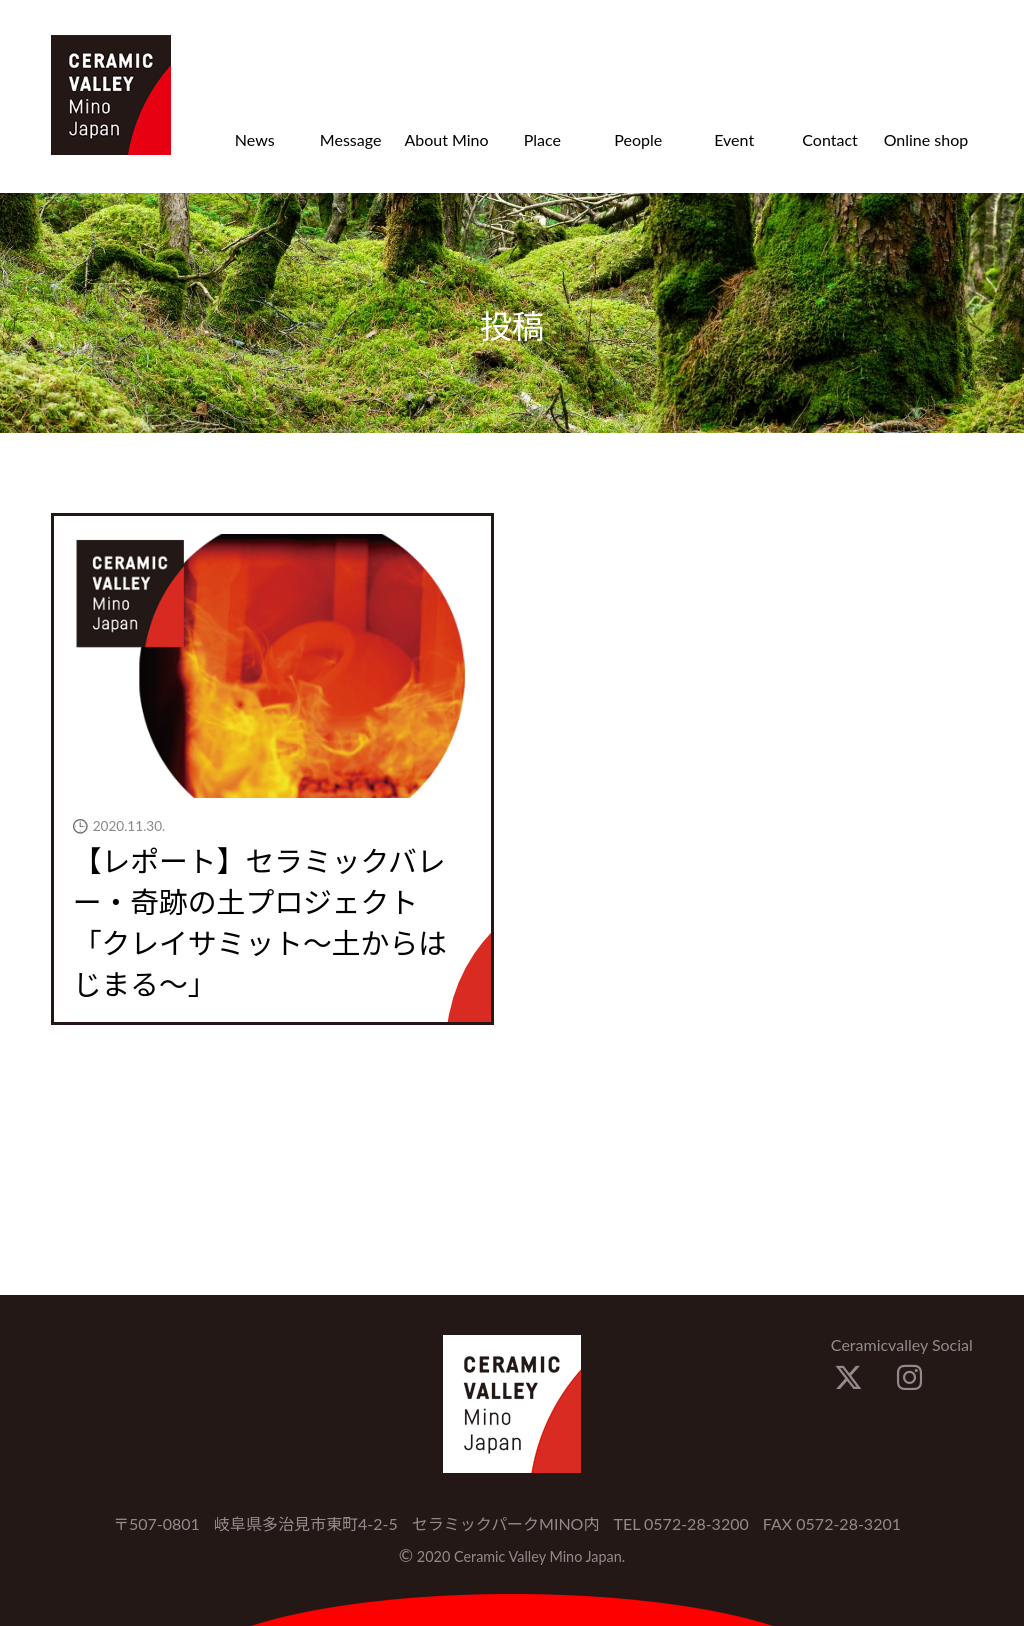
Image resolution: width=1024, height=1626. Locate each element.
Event (734, 139)
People (638, 139)
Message (351, 139)
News (255, 139)
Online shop (926, 139)
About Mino (446, 139)
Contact (829, 139)
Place (542, 139)
